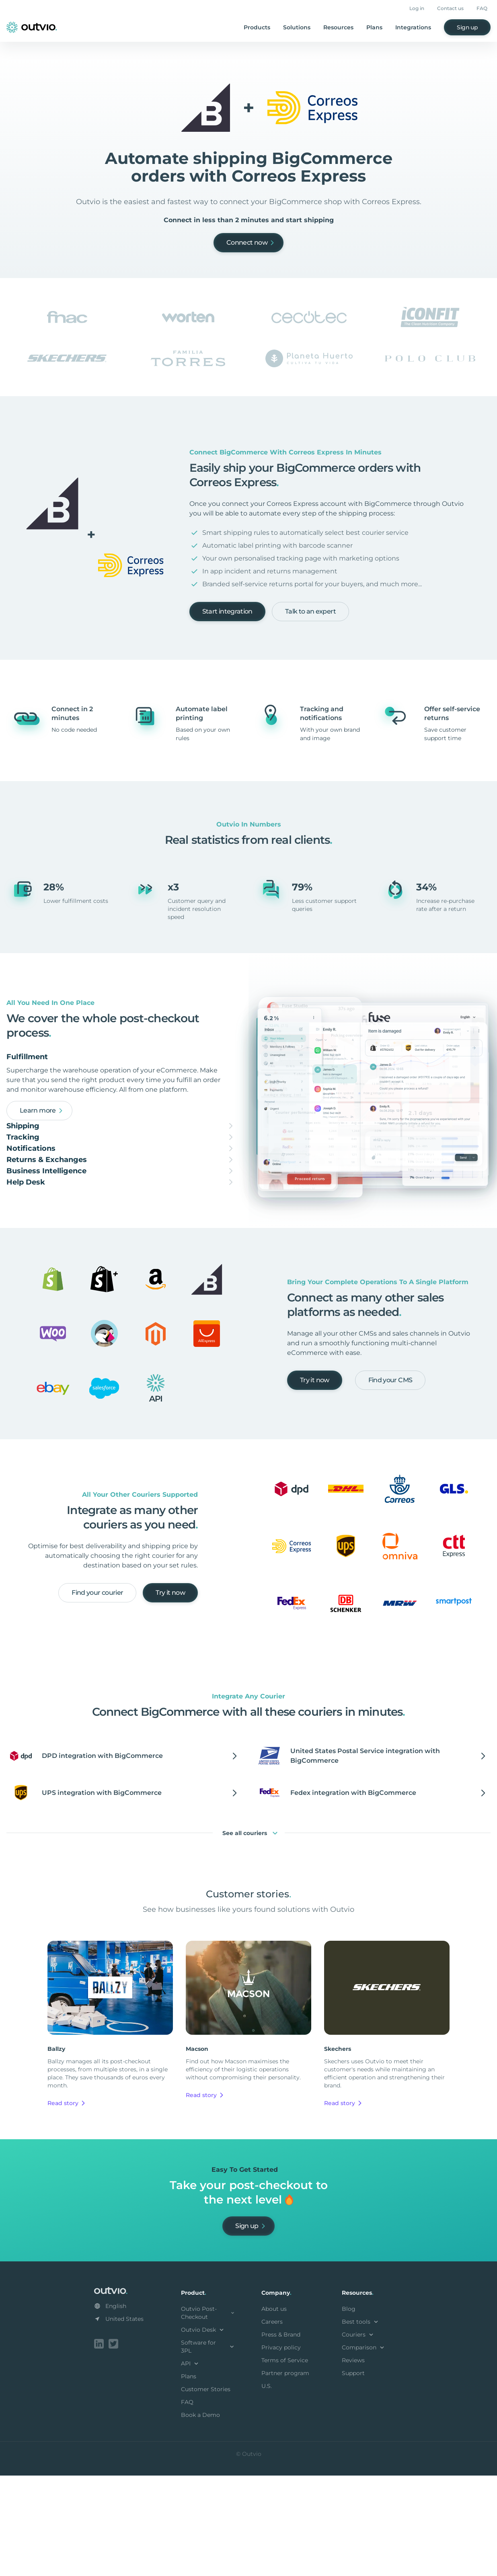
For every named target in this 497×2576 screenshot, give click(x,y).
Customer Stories (205, 2491)
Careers (272, 2423)
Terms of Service (284, 2462)
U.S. (266, 2488)
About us (274, 2410)
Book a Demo (200, 2517)
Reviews (353, 2462)
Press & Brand (280, 2436)
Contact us (450, 8)
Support (353, 2475)
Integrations (413, 27)
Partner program (285, 2475)
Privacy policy (281, 2449)
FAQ (481, 8)
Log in (416, 8)
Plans (374, 27)
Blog (348, 2410)
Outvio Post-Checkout (208, 2415)
